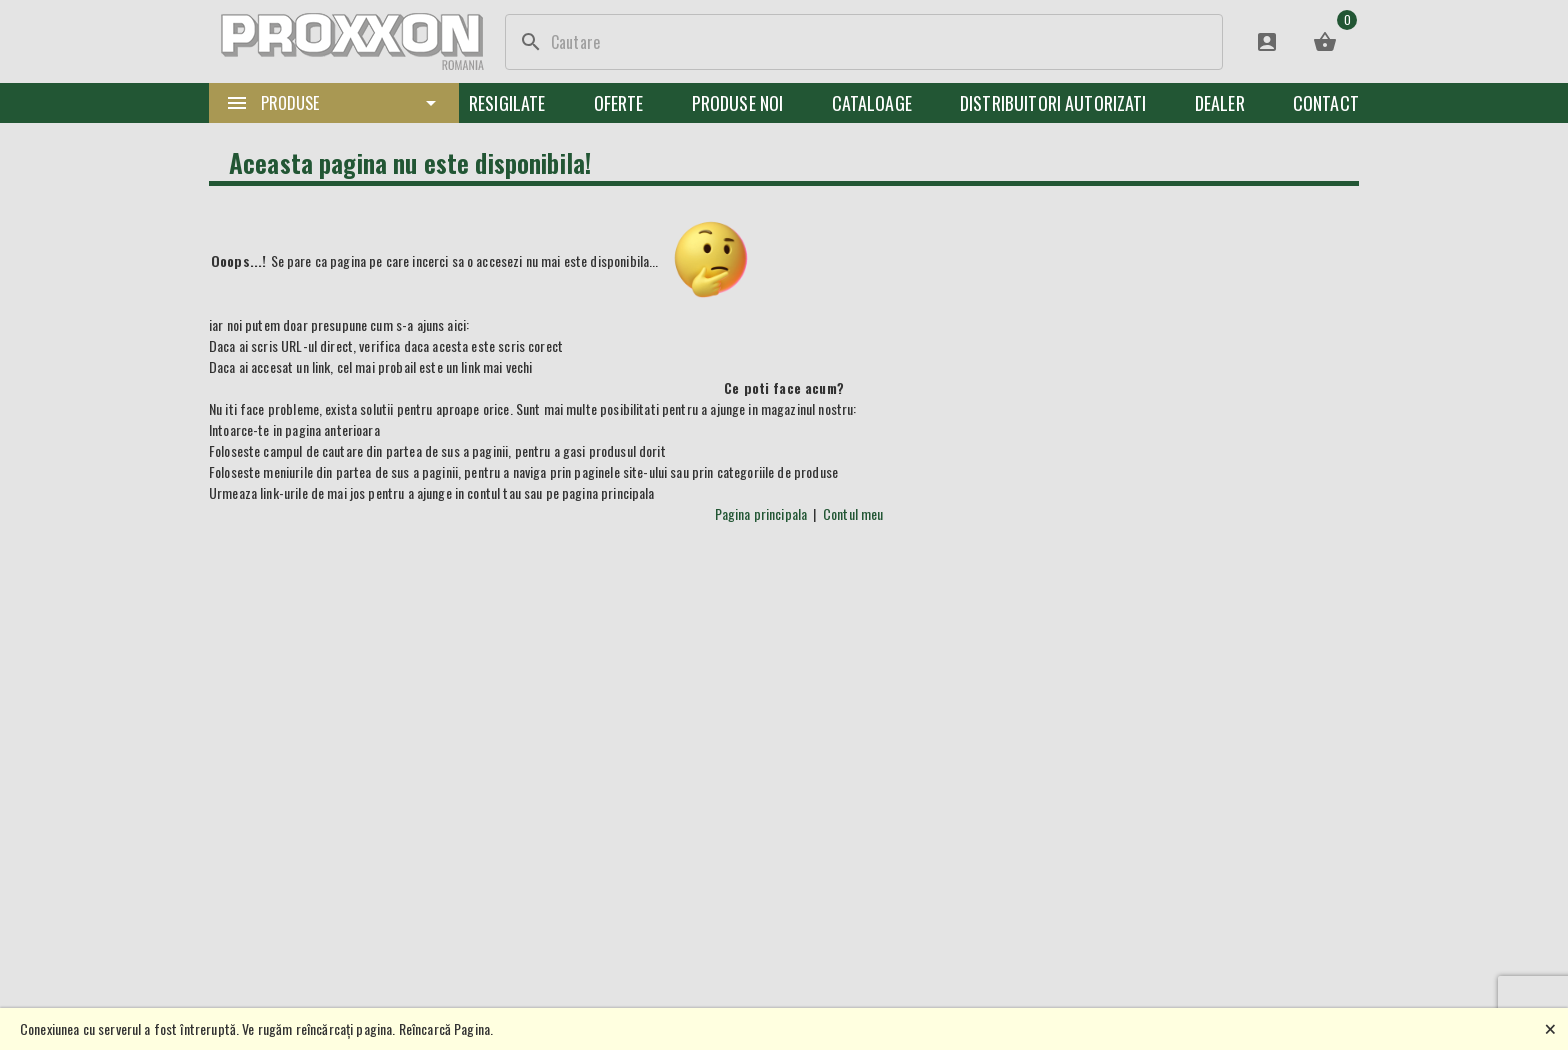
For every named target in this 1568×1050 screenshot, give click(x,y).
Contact (1326, 103)
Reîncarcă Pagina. (446, 1028)
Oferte (619, 103)
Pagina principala (761, 513)
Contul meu (853, 513)
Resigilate (507, 103)
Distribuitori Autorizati (1053, 103)
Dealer (1220, 103)
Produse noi (738, 103)
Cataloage (872, 103)
